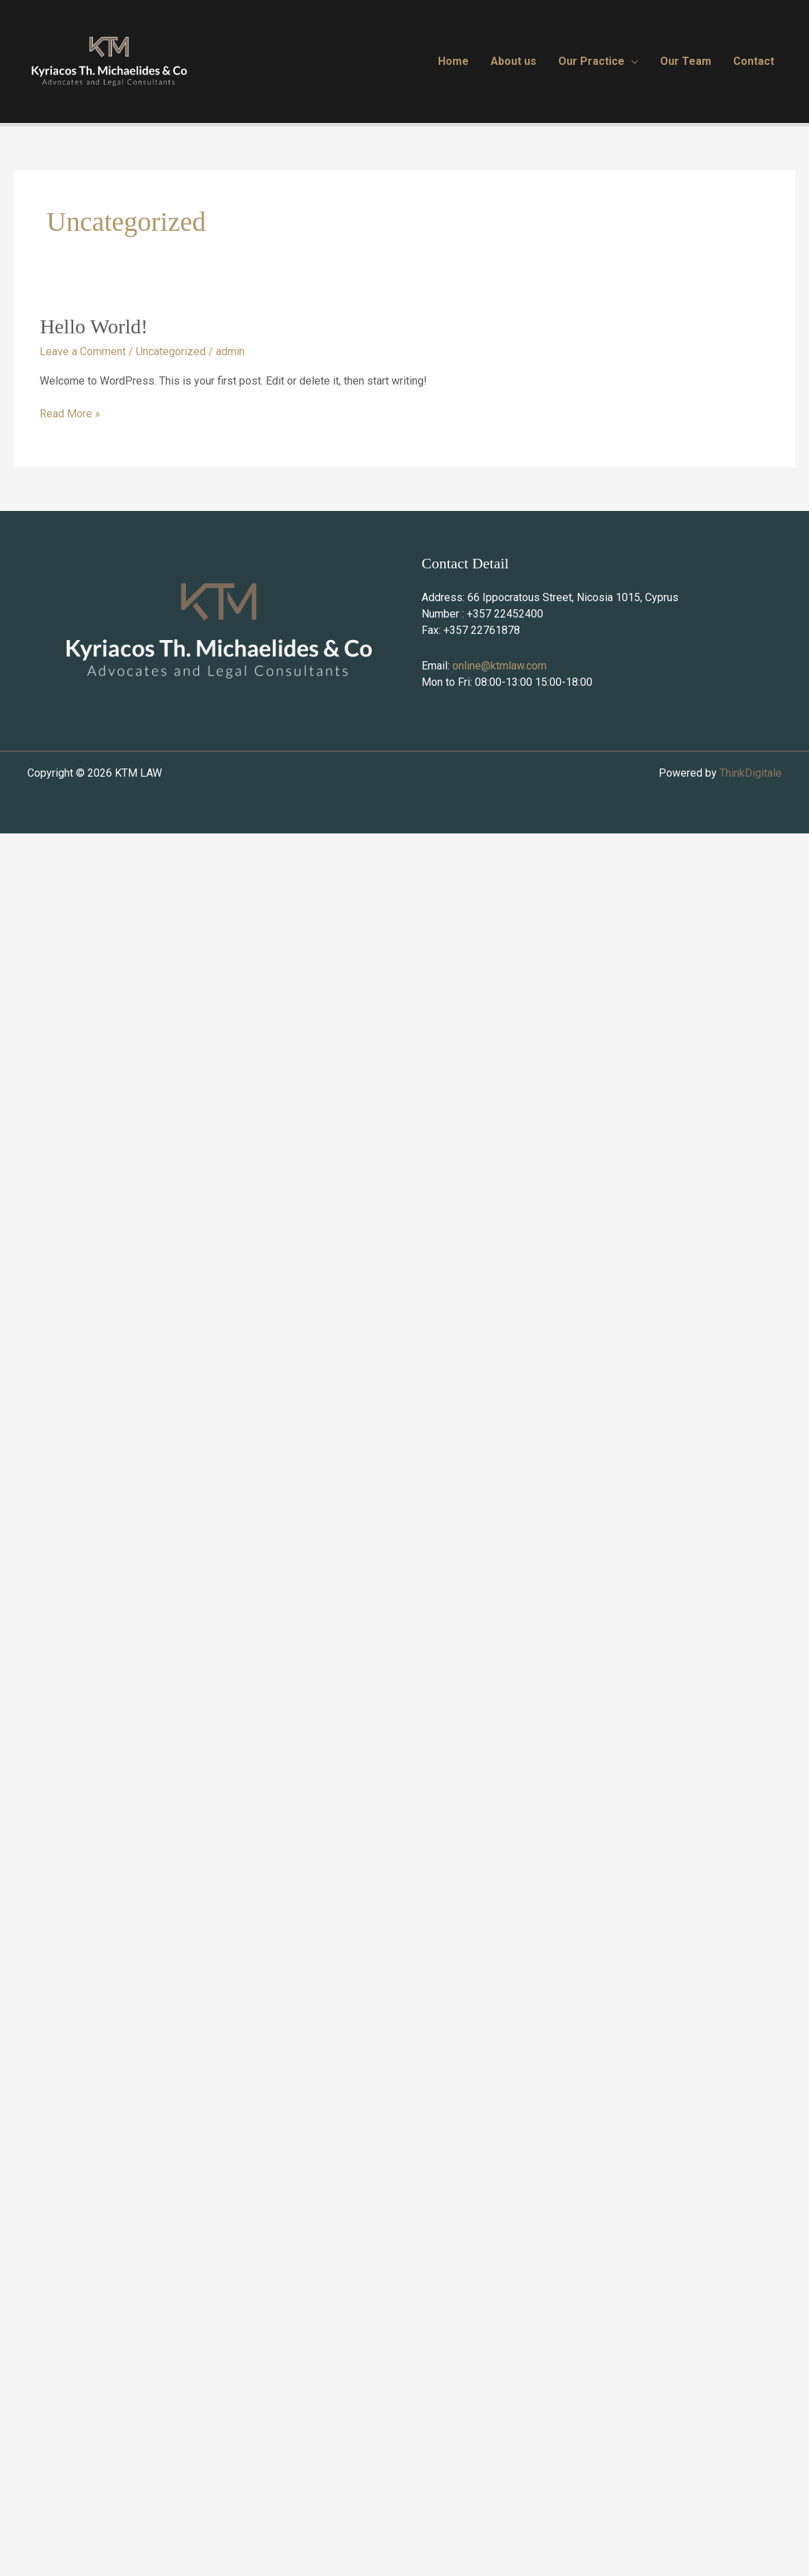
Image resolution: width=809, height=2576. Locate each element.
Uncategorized (171, 351)
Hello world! (94, 326)
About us (513, 61)
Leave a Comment (83, 351)
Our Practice (591, 61)
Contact (753, 61)
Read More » (70, 413)
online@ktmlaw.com (499, 665)
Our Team (685, 61)
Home (453, 61)
